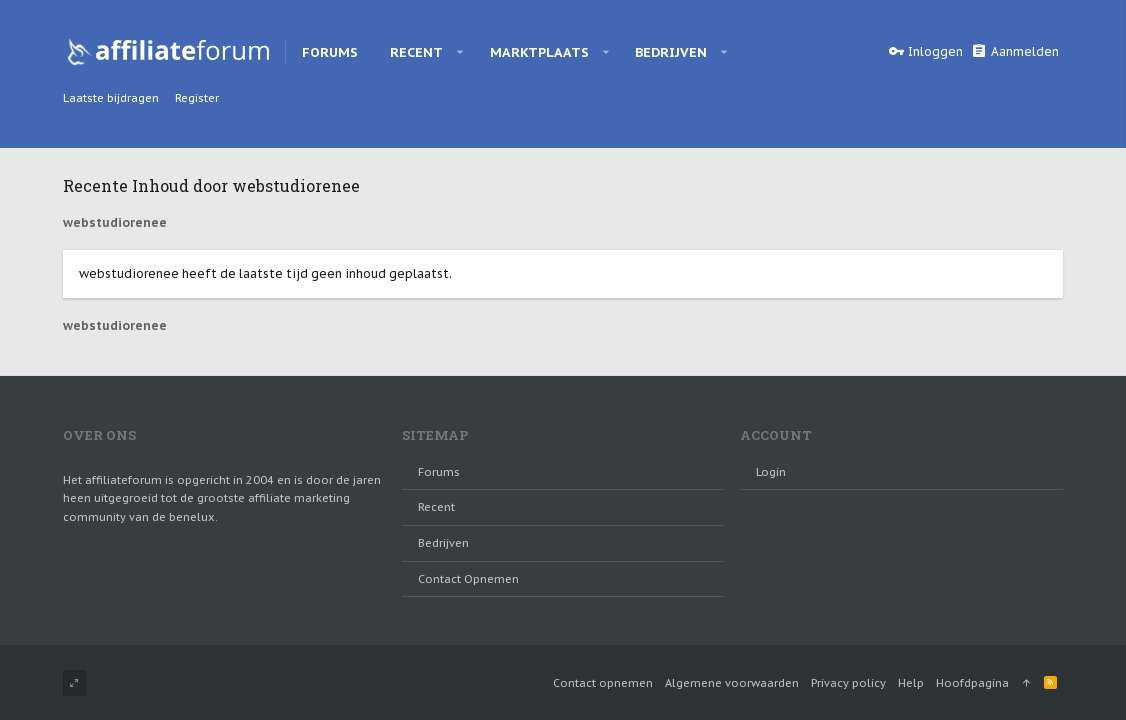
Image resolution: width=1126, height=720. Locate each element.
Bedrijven (443, 543)
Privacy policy (848, 683)
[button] (460, 52)
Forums (439, 472)
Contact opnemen (468, 579)
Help (911, 683)
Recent (436, 507)
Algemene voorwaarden (732, 683)
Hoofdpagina (972, 683)
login (771, 472)
